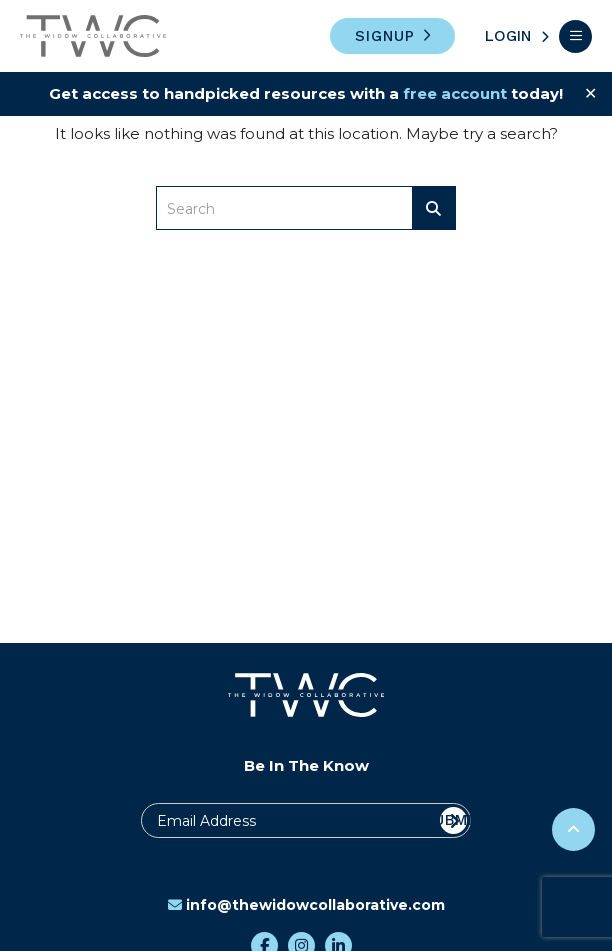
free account (455, 93)
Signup (385, 36)
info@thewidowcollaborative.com (306, 905)
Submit (453, 820)
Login (508, 36)
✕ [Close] (590, 93)
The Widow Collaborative (93, 36)
